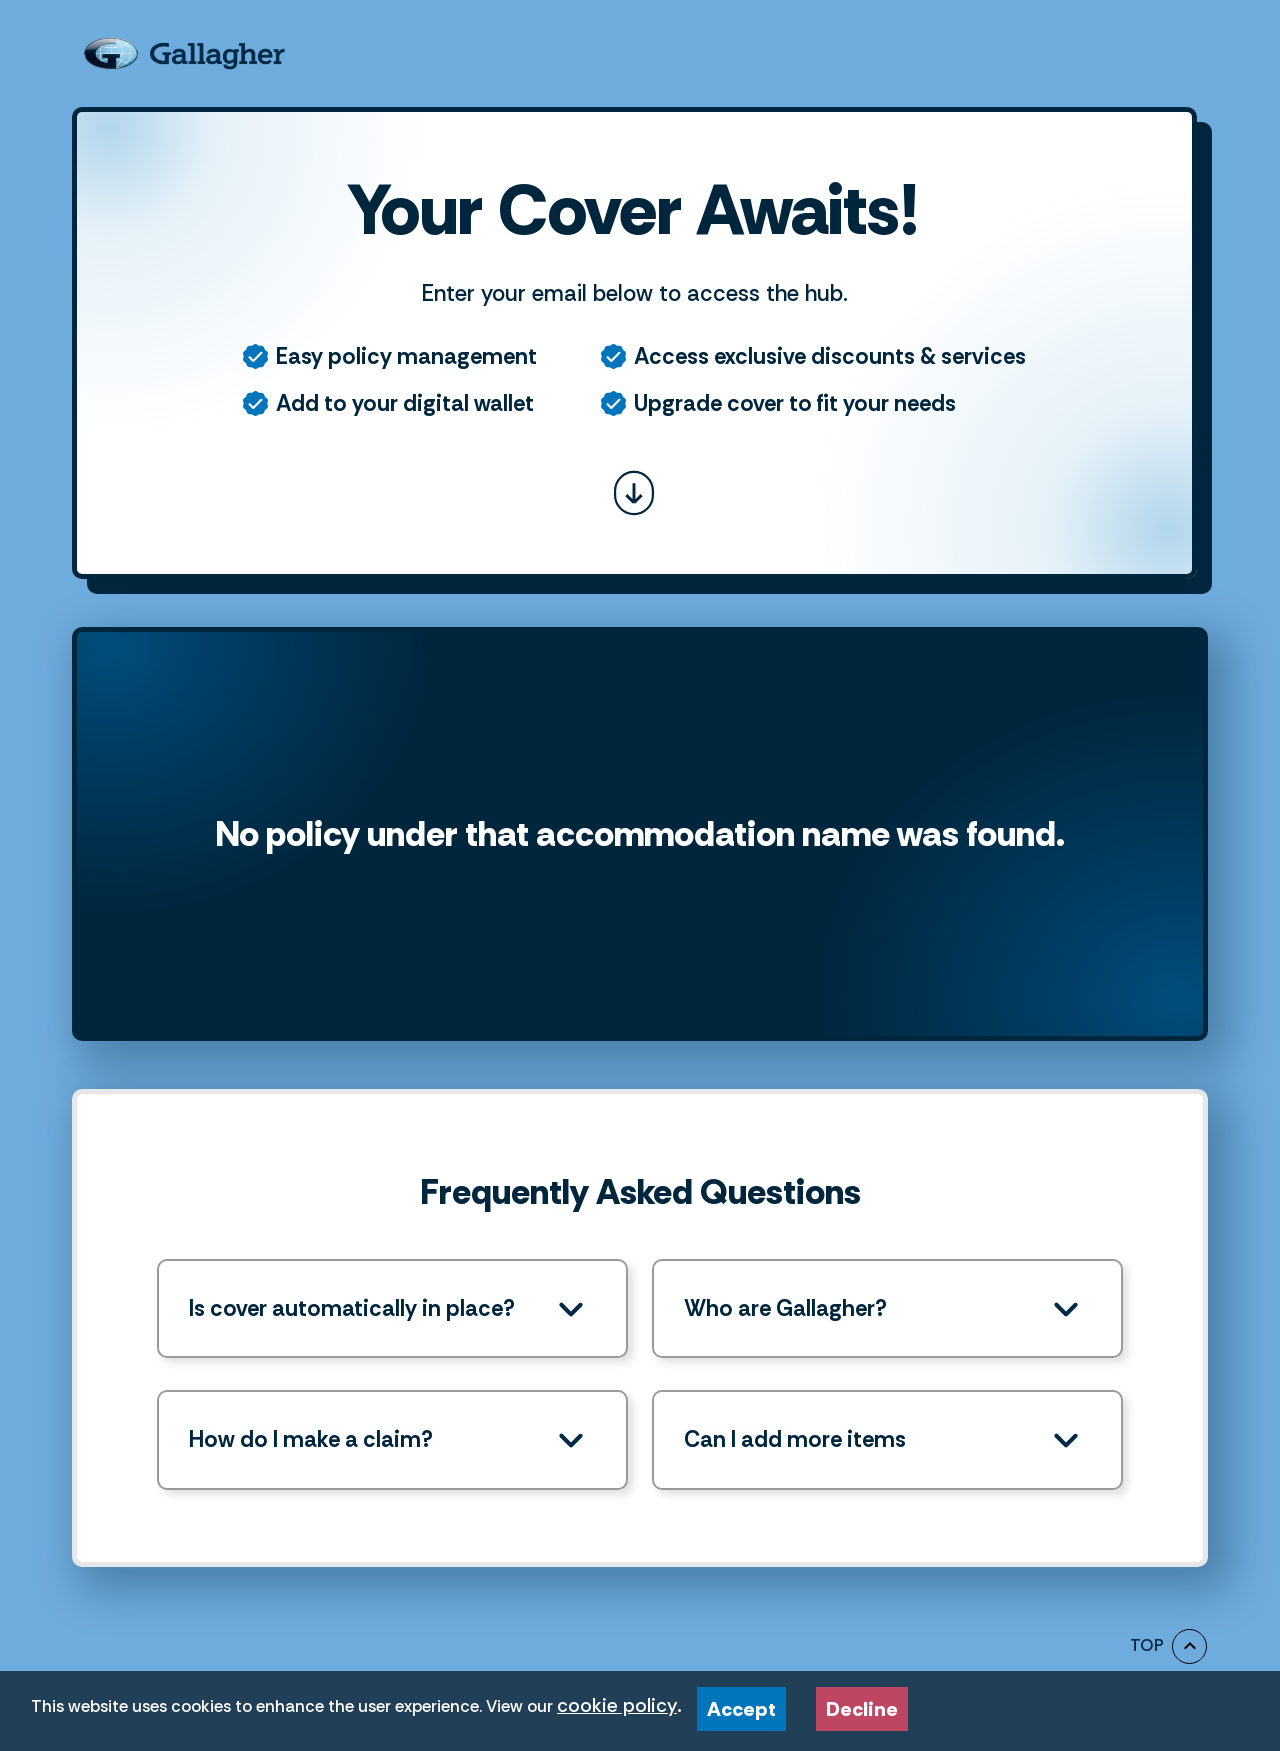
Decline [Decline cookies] (867, 1705)
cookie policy (617, 1705)
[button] (392, 1308)
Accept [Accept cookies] (746, 1705)
